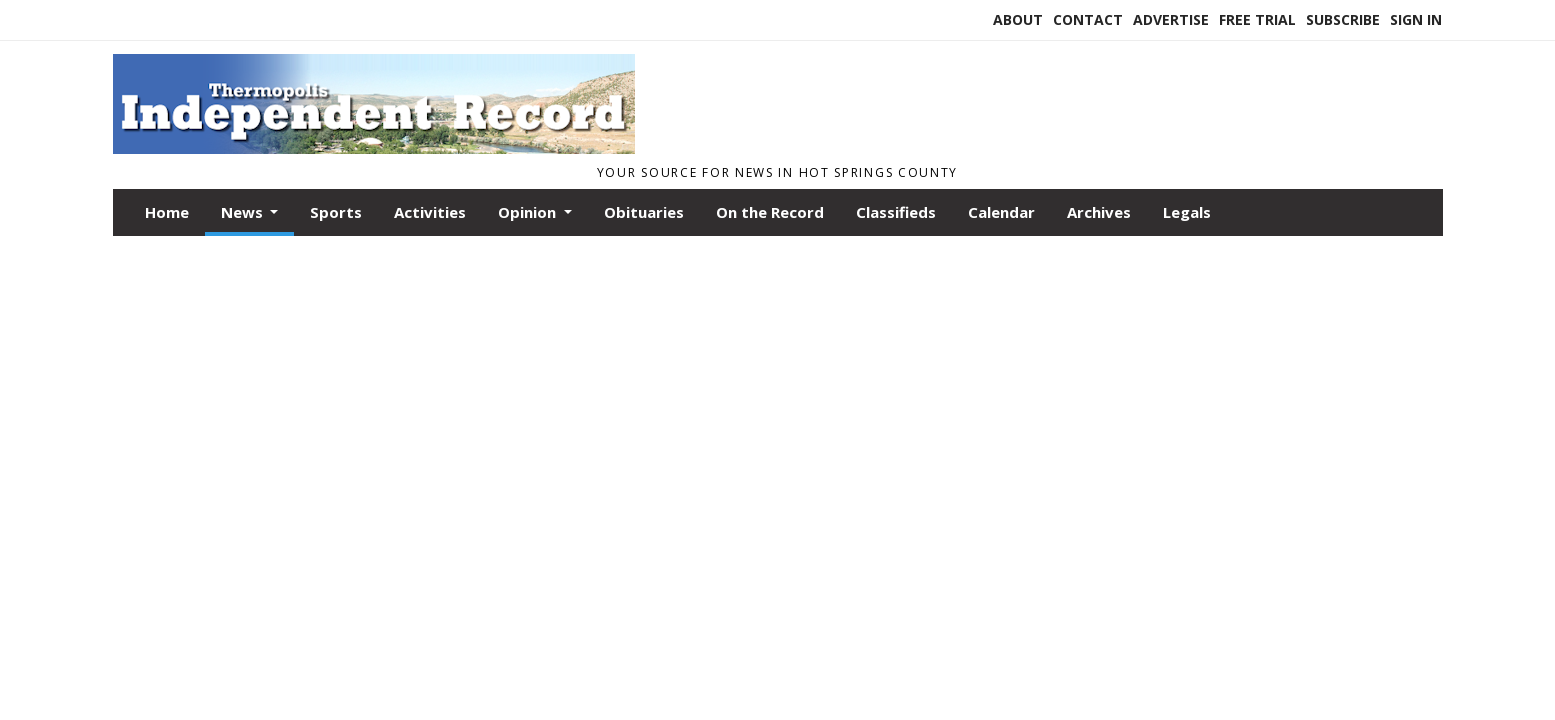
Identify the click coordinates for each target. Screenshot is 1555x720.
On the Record (770, 212)
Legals (1187, 212)
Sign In (1416, 19)
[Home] (374, 148)
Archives (1099, 212)
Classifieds (896, 212)
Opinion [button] (529, 212)
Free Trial (1257, 19)
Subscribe (1343, 19)
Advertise (1171, 19)
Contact (1088, 19)
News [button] (244, 212)
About (1018, 19)
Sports (336, 212)
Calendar (1001, 212)
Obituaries (644, 212)
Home (167, 212)
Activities (430, 212)
